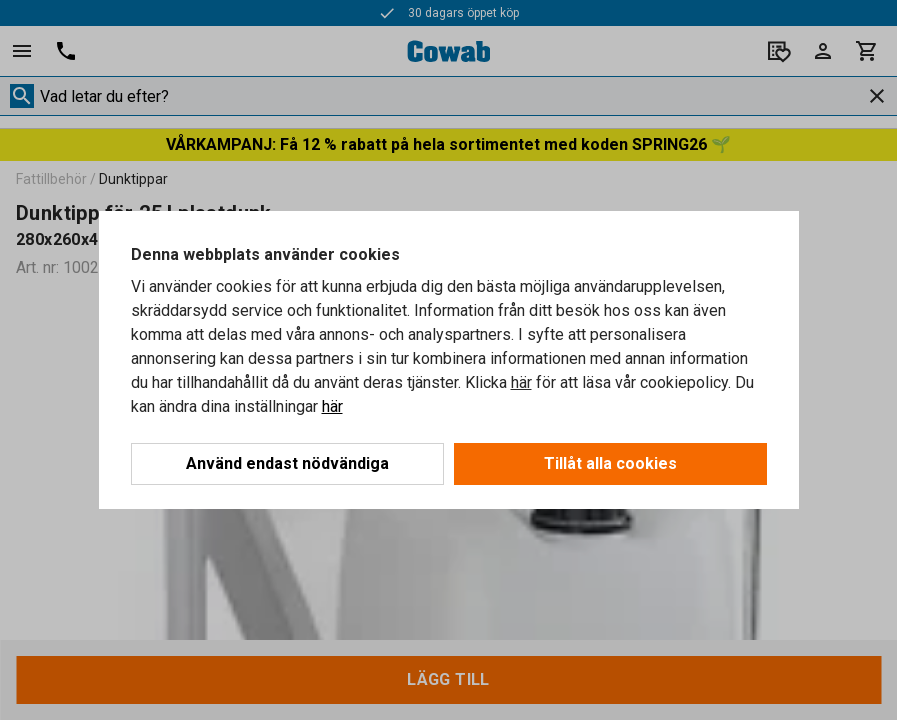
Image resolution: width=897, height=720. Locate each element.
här (521, 382)
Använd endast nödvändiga (287, 463)
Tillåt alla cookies (610, 463)
